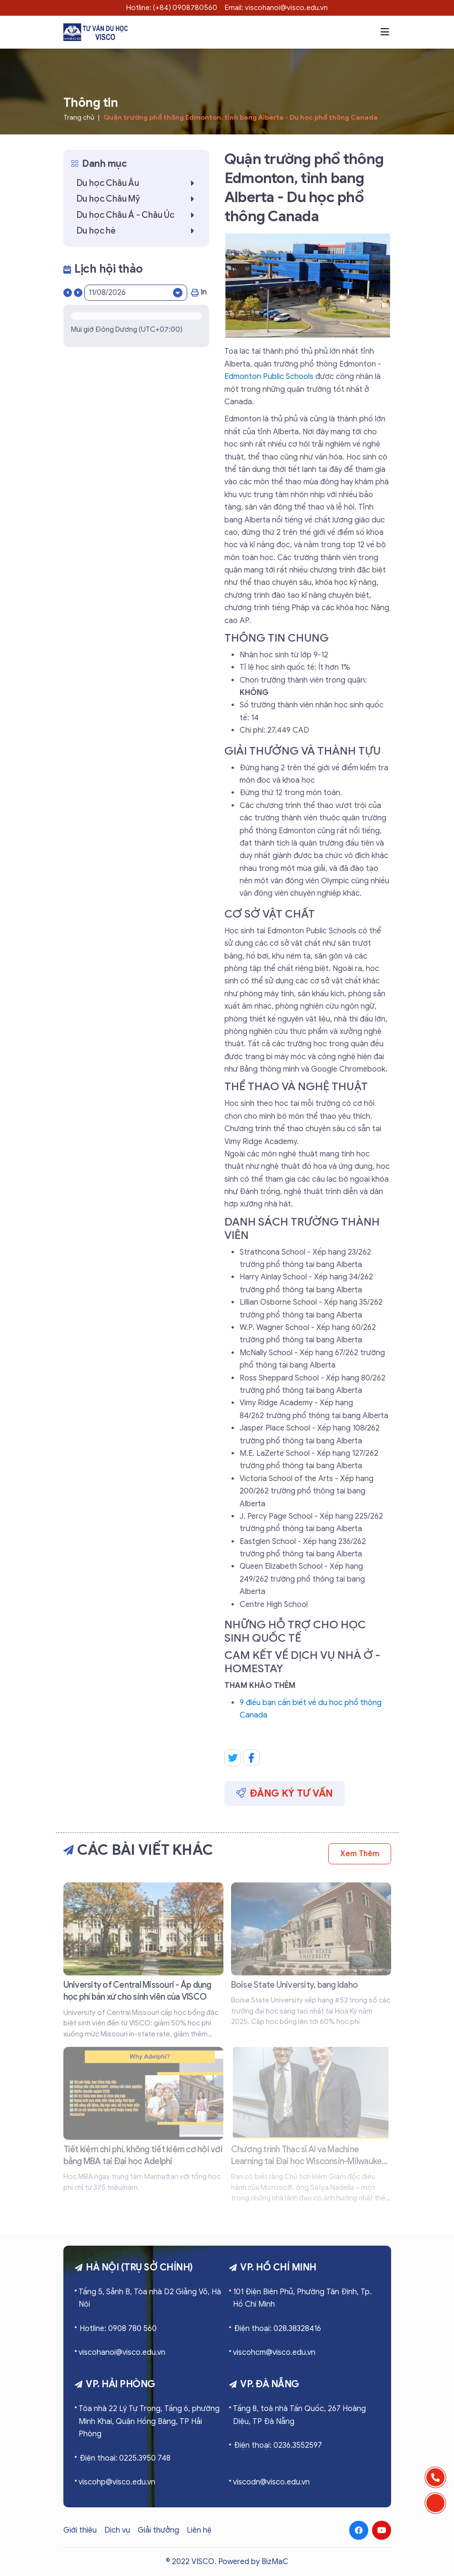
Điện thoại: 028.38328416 (277, 2328)
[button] (385, 32)
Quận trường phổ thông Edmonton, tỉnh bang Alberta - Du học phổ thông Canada (240, 117)
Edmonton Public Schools (268, 376)
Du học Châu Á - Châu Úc (138, 215)
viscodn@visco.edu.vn (271, 2482)
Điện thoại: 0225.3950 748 (125, 2458)
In (199, 292)
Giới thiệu (80, 2530)
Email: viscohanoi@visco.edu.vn (276, 7)
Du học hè (138, 230)
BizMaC (275, 2561)
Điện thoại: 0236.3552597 (278, 2445)
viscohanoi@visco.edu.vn (122, 2352)
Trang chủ (78, 117)
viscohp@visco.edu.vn (117, 2482)
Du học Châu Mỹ (138, 199)
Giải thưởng (158, 2530)
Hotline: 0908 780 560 (118, 2328)
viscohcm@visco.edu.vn (274, 2352)
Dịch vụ (117, 2530)
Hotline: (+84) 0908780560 (171, 7)
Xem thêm (359, 1854)
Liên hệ (199, 2530)
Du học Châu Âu (138, 183)
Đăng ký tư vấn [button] (284, 1793)
